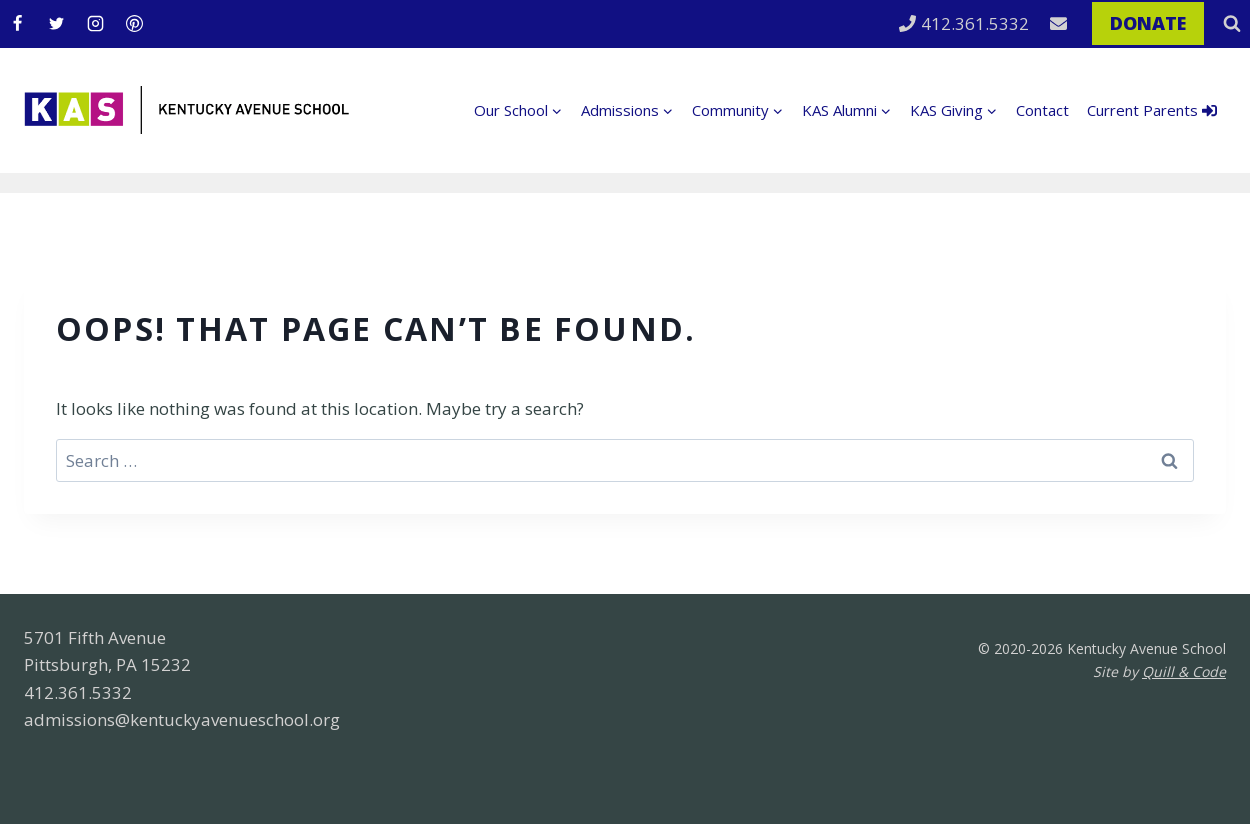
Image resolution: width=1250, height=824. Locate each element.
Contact (1042, 110)
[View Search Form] (1232, 24)
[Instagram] (95, 24)
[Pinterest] (134, 24)
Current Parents (1152, 110)
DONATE (1148, 23)
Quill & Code (1184, 671)
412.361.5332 (964, 23)
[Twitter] (56, 24)
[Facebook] (17, 24)
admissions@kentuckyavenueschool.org (182, 719)
